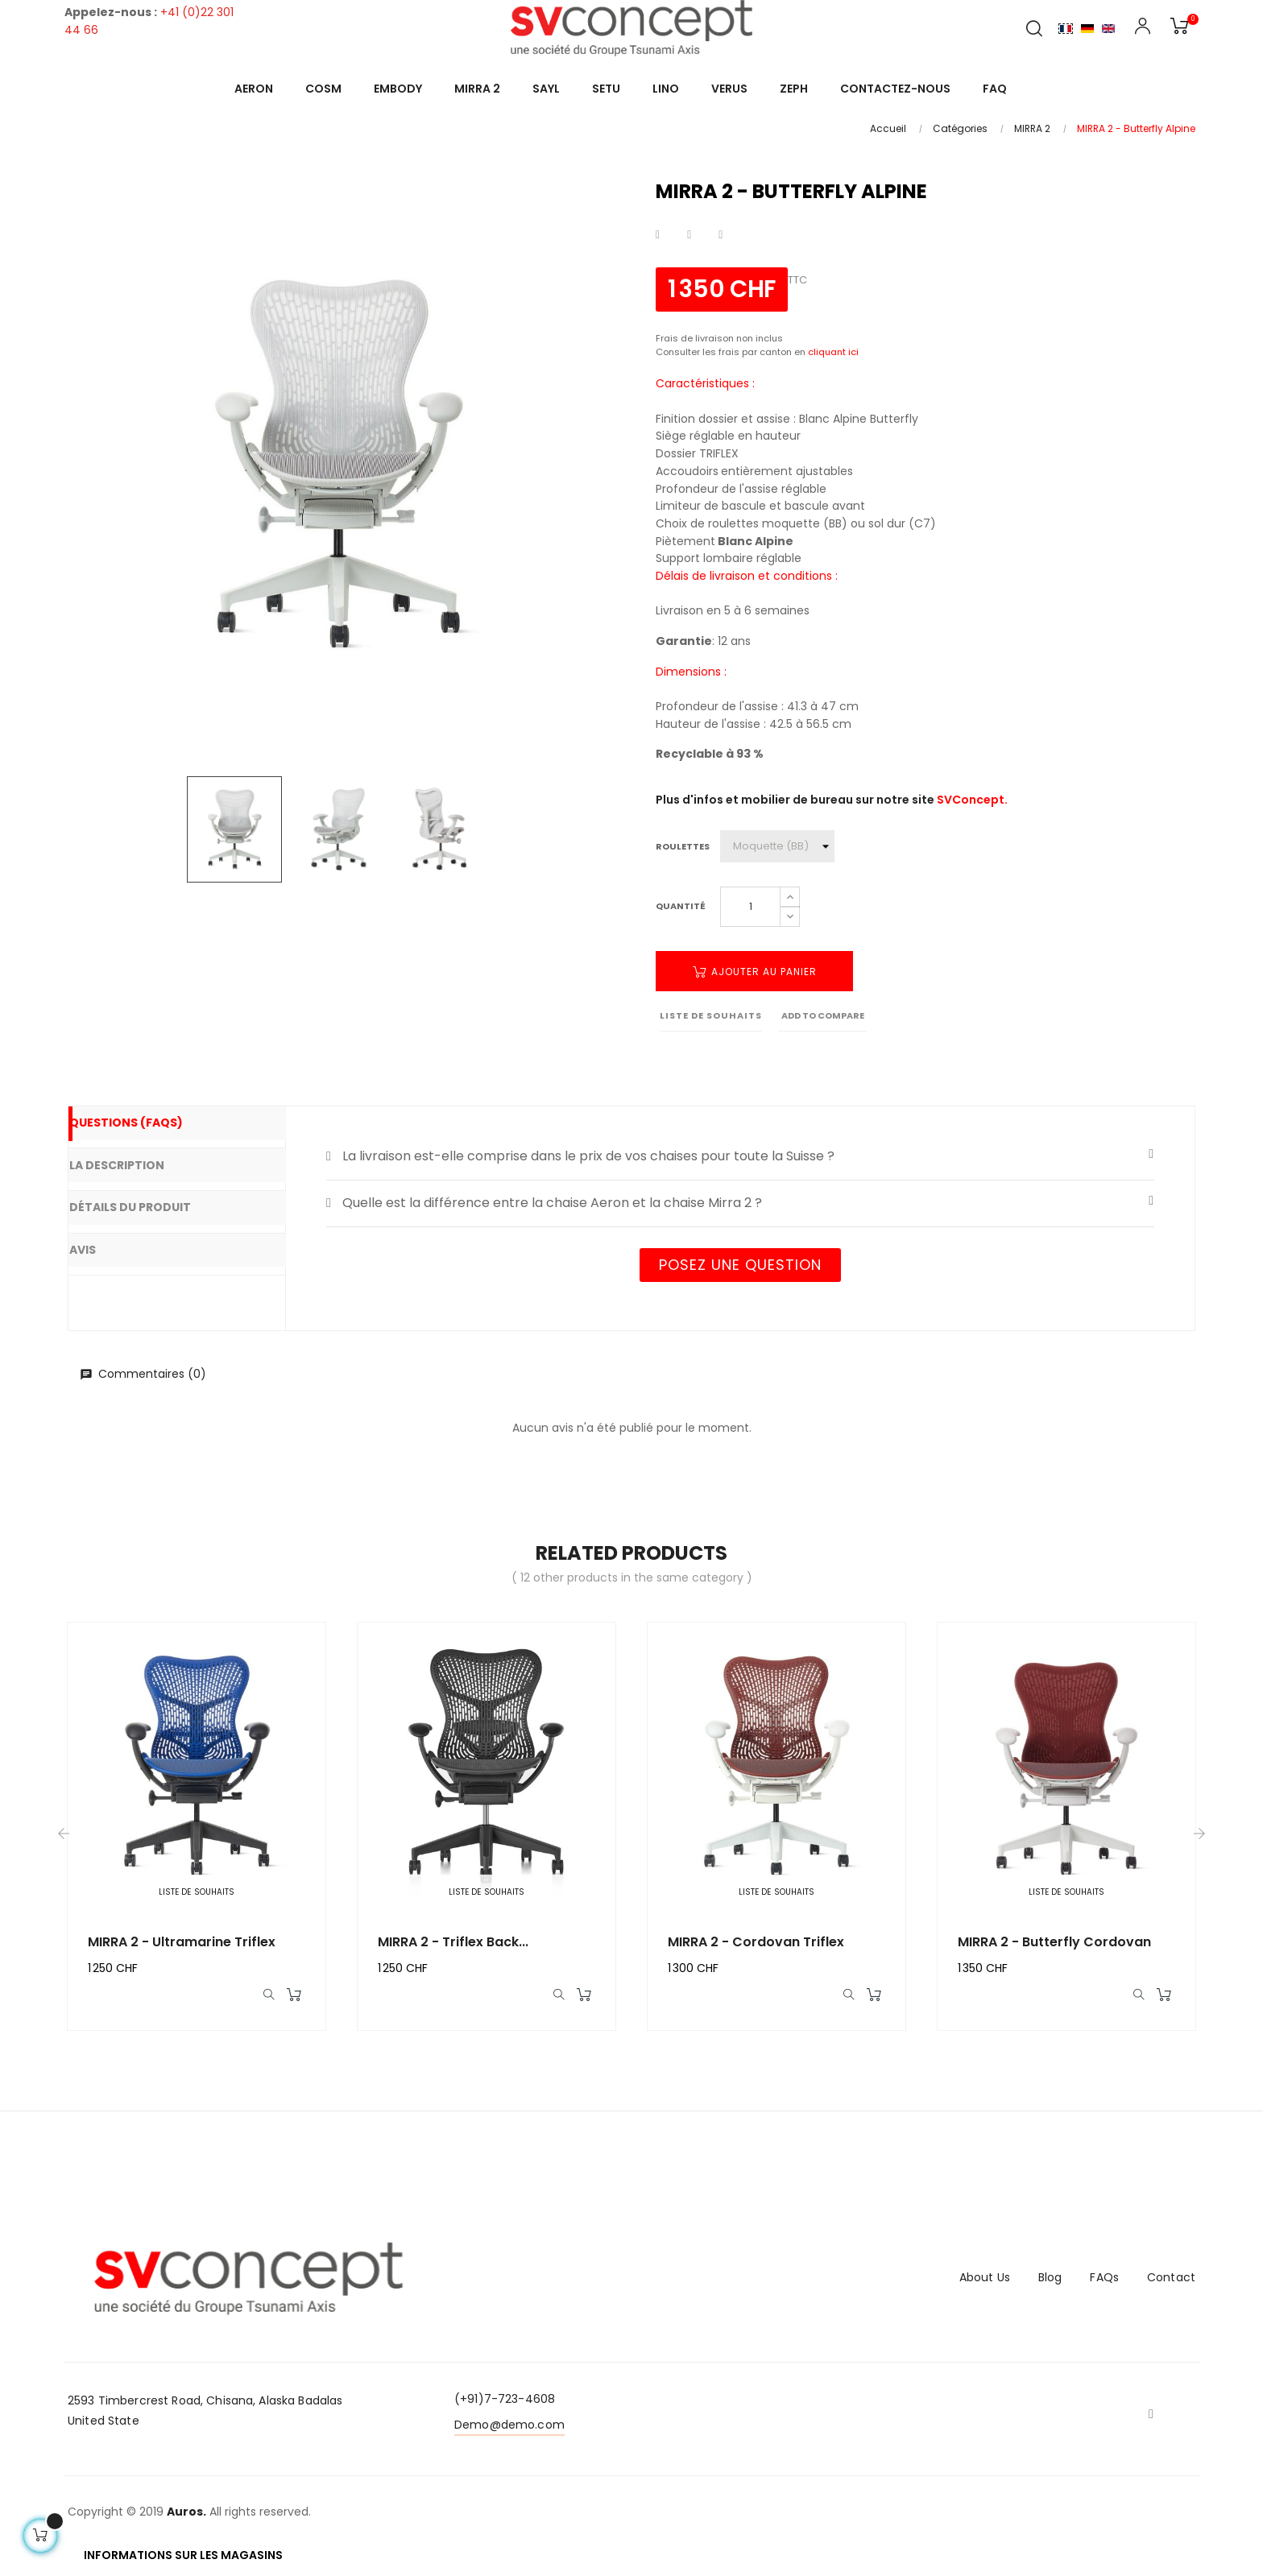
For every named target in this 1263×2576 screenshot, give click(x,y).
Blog (1050, 2285)
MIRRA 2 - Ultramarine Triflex (181, 1942)
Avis (106, 1242)
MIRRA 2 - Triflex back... (453, 1942)
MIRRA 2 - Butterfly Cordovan (1054, 1942)
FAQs (1104, 2285)
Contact (1171, 2285)
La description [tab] (139, 1164)
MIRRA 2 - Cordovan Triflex (756, 1942)
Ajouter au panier (755, 971)
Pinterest (720, 235)
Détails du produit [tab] (152, 1203)
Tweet (689, 235)
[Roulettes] (777, 846)
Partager (658, 235)
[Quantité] (750, 907)
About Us (984, 2285)
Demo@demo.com (509, 2432)
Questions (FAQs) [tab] (148, 1125)
